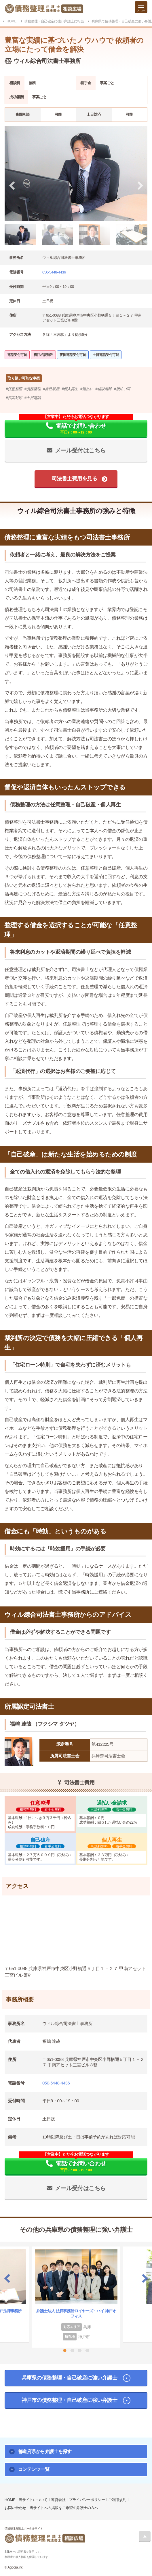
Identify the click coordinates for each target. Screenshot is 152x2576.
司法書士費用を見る (74, 478)
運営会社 (58, 2500)
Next (145, 2278)
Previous (7, 2278)
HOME (10, 2500)
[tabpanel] (76, 173)
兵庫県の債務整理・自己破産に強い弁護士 (69, 2378)
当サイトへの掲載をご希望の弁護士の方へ (64, 2508)
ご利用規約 (117, 2500)
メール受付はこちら (80, 450)
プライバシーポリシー (87, 2500)
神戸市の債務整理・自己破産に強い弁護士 (69, 2400)
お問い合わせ (15, 2508)
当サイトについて (33, 2500)
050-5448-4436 (54, 272)
